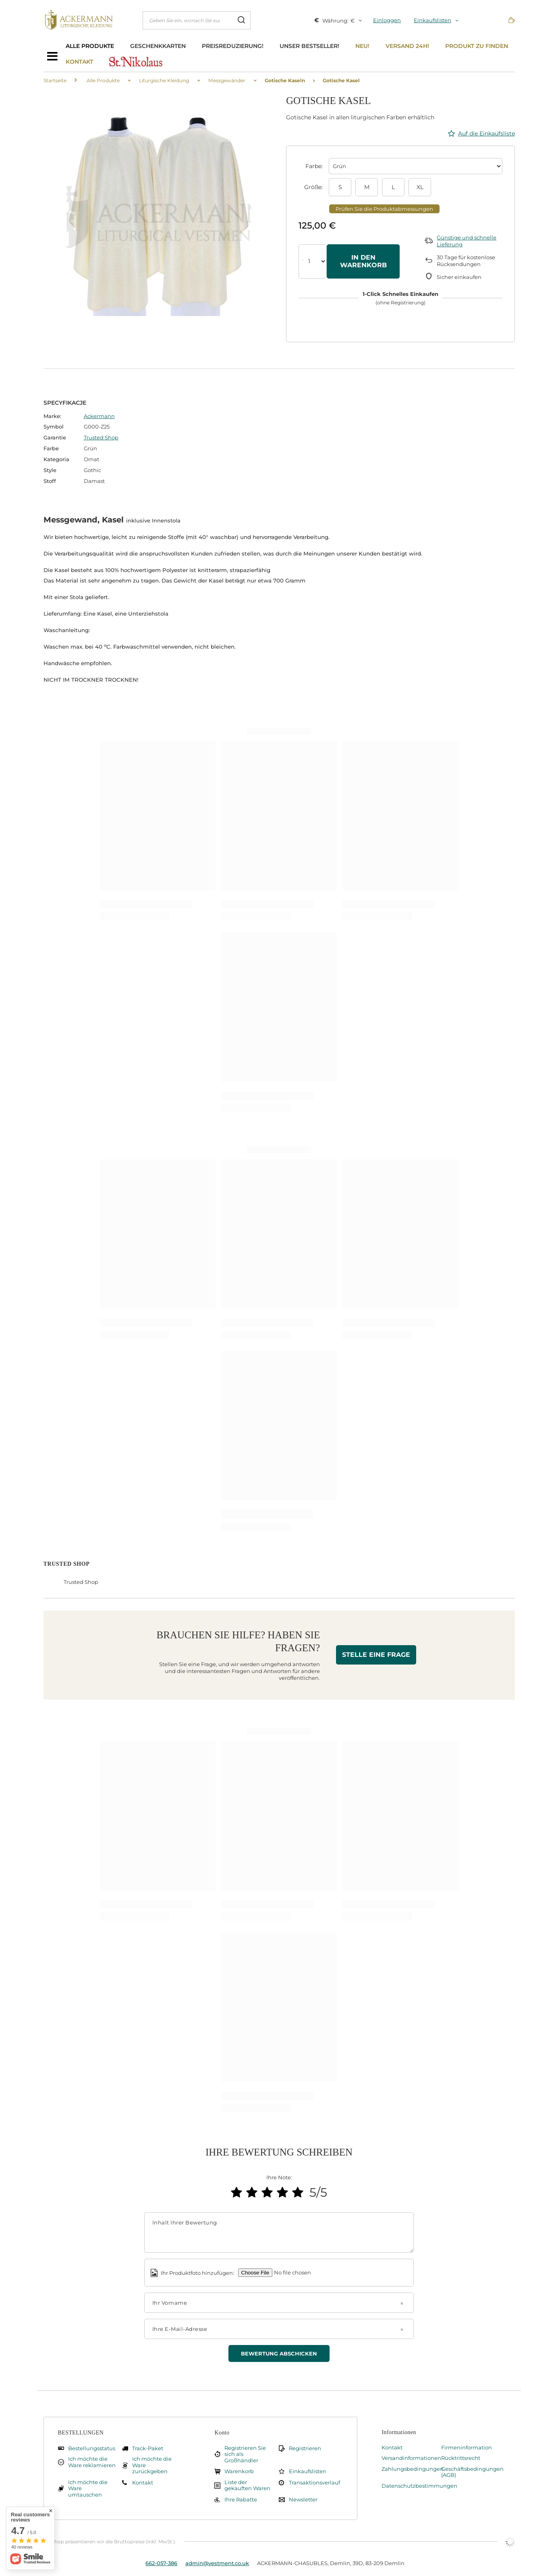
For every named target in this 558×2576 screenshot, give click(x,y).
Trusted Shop (101, 437)
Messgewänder (226, 80)
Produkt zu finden (476, 46)
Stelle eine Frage (376, 1654)
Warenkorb (239, 2471)
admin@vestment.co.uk (217, 2563)
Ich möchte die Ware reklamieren (92, 2462)
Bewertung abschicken (279, 2353)
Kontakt (79, 61)
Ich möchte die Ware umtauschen (88, 2488)
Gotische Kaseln (285, 80)
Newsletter (303, 2500)
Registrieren (305, 2448)
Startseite (55, 80)
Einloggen (387, 20)
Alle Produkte (90, 46)
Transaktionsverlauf (313, 2483)
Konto (221, 2433)
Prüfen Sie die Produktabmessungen (384, 209)
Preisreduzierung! (232, 46)
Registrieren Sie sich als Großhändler (245, 2454)
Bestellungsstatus (91, 2448)
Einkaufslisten (432, 20)
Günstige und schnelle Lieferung (466, 241)
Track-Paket (147, 2448)
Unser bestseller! (309, 46)
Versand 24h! (407, 46)
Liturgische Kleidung (164, 80)
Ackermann (99, 416)
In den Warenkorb (363, 261)
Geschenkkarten (158, 46)
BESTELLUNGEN (81, 2433)
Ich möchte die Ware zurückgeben (152, 2465)
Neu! (362, 46)
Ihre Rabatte (240, 2500)
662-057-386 (161, 2563)
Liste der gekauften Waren (247, 2485)
